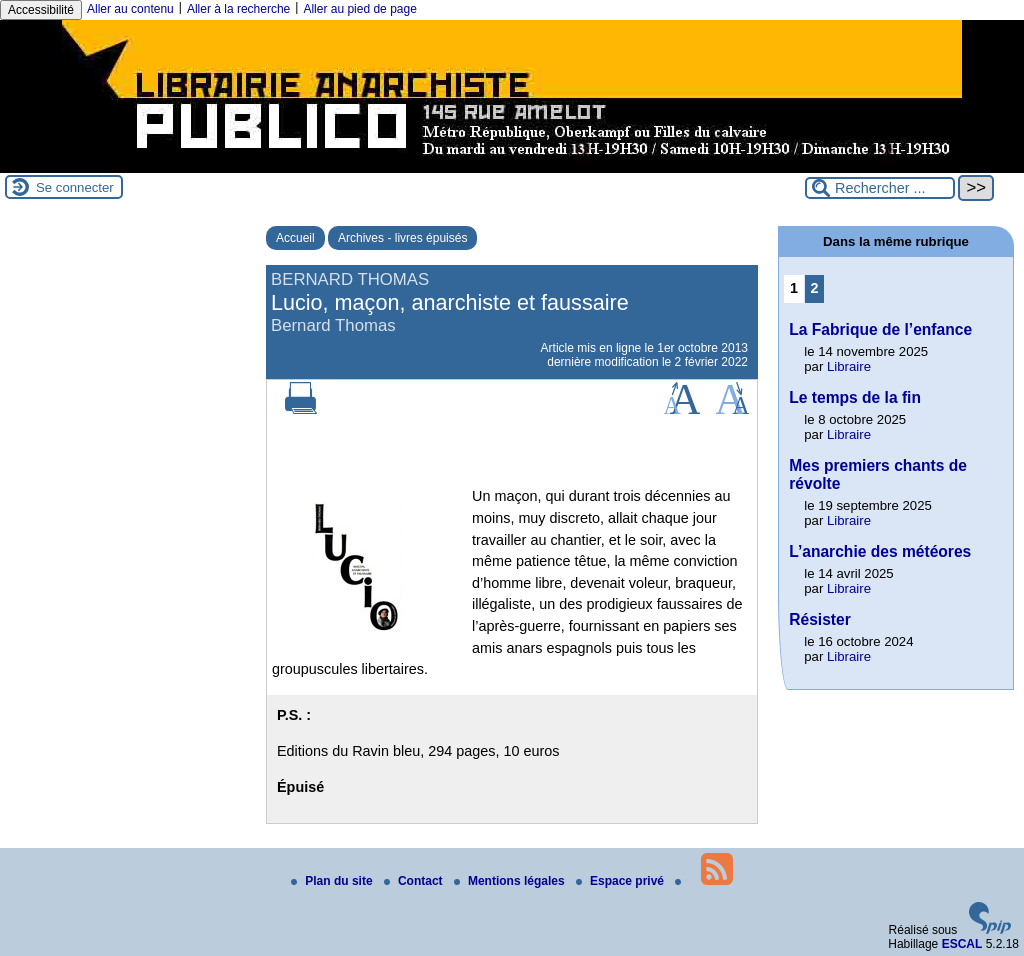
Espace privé (621, 881)
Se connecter (75, 187)
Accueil (295, 238)
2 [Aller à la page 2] (815, 288)
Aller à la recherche (238, 9)
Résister (820, 619)
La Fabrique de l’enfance (880, 329)
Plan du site (333, 881)
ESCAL (962, 944)
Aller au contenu (130, 9)
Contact (415, 881)
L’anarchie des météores (880, 551)
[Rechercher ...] (880, 188)
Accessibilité (41, 10)
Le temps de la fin (855, 397)
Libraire (849, 366)
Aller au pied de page (359, 9)
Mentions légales (511, 881)
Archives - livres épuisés (402, 238)
